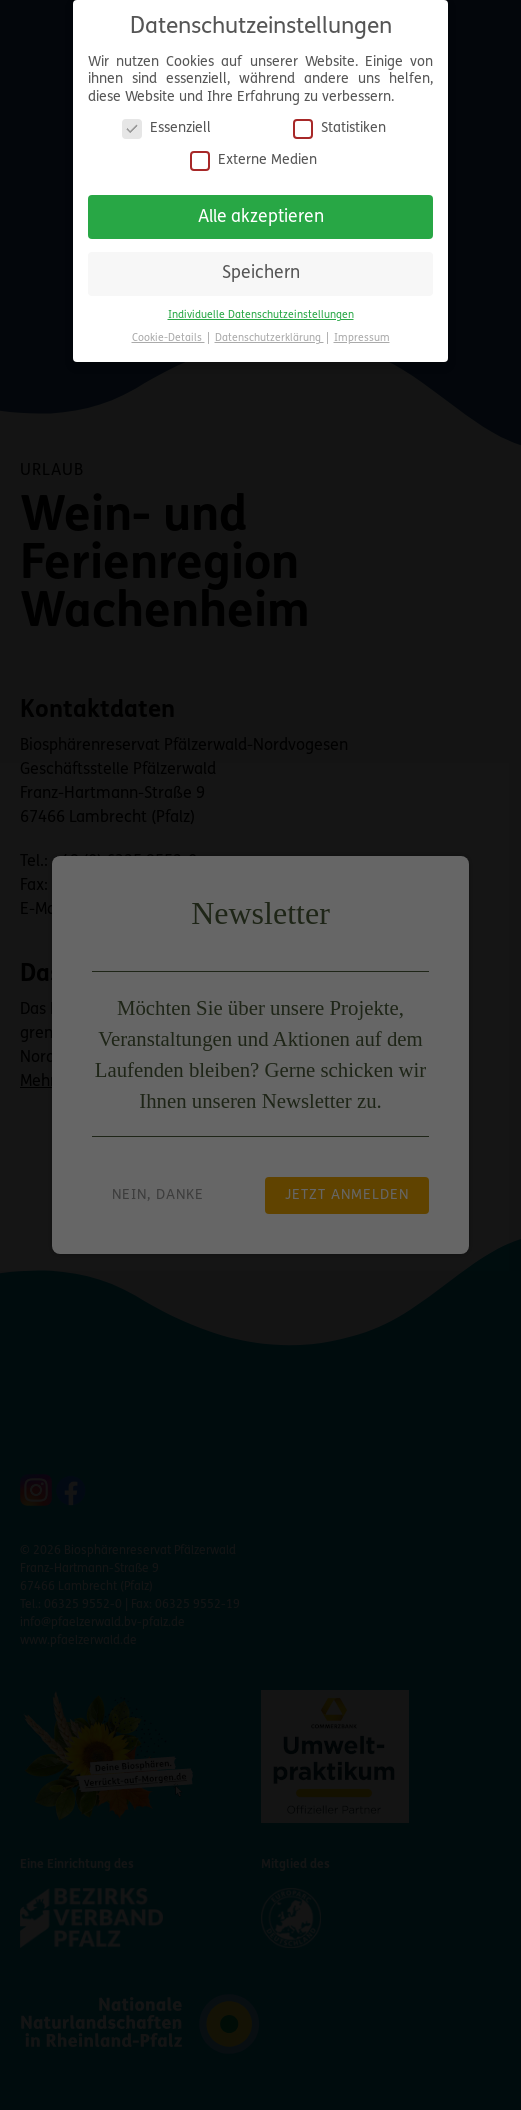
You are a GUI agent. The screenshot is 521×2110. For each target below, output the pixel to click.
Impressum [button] (362, 329)
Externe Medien (253, 151)
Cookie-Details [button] (168, 329)
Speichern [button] (261, 265)
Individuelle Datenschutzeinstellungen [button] (261, 306)
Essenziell (166, 120)
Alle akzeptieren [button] (261, 208)
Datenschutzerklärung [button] (269, 329)
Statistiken (339, 120)
